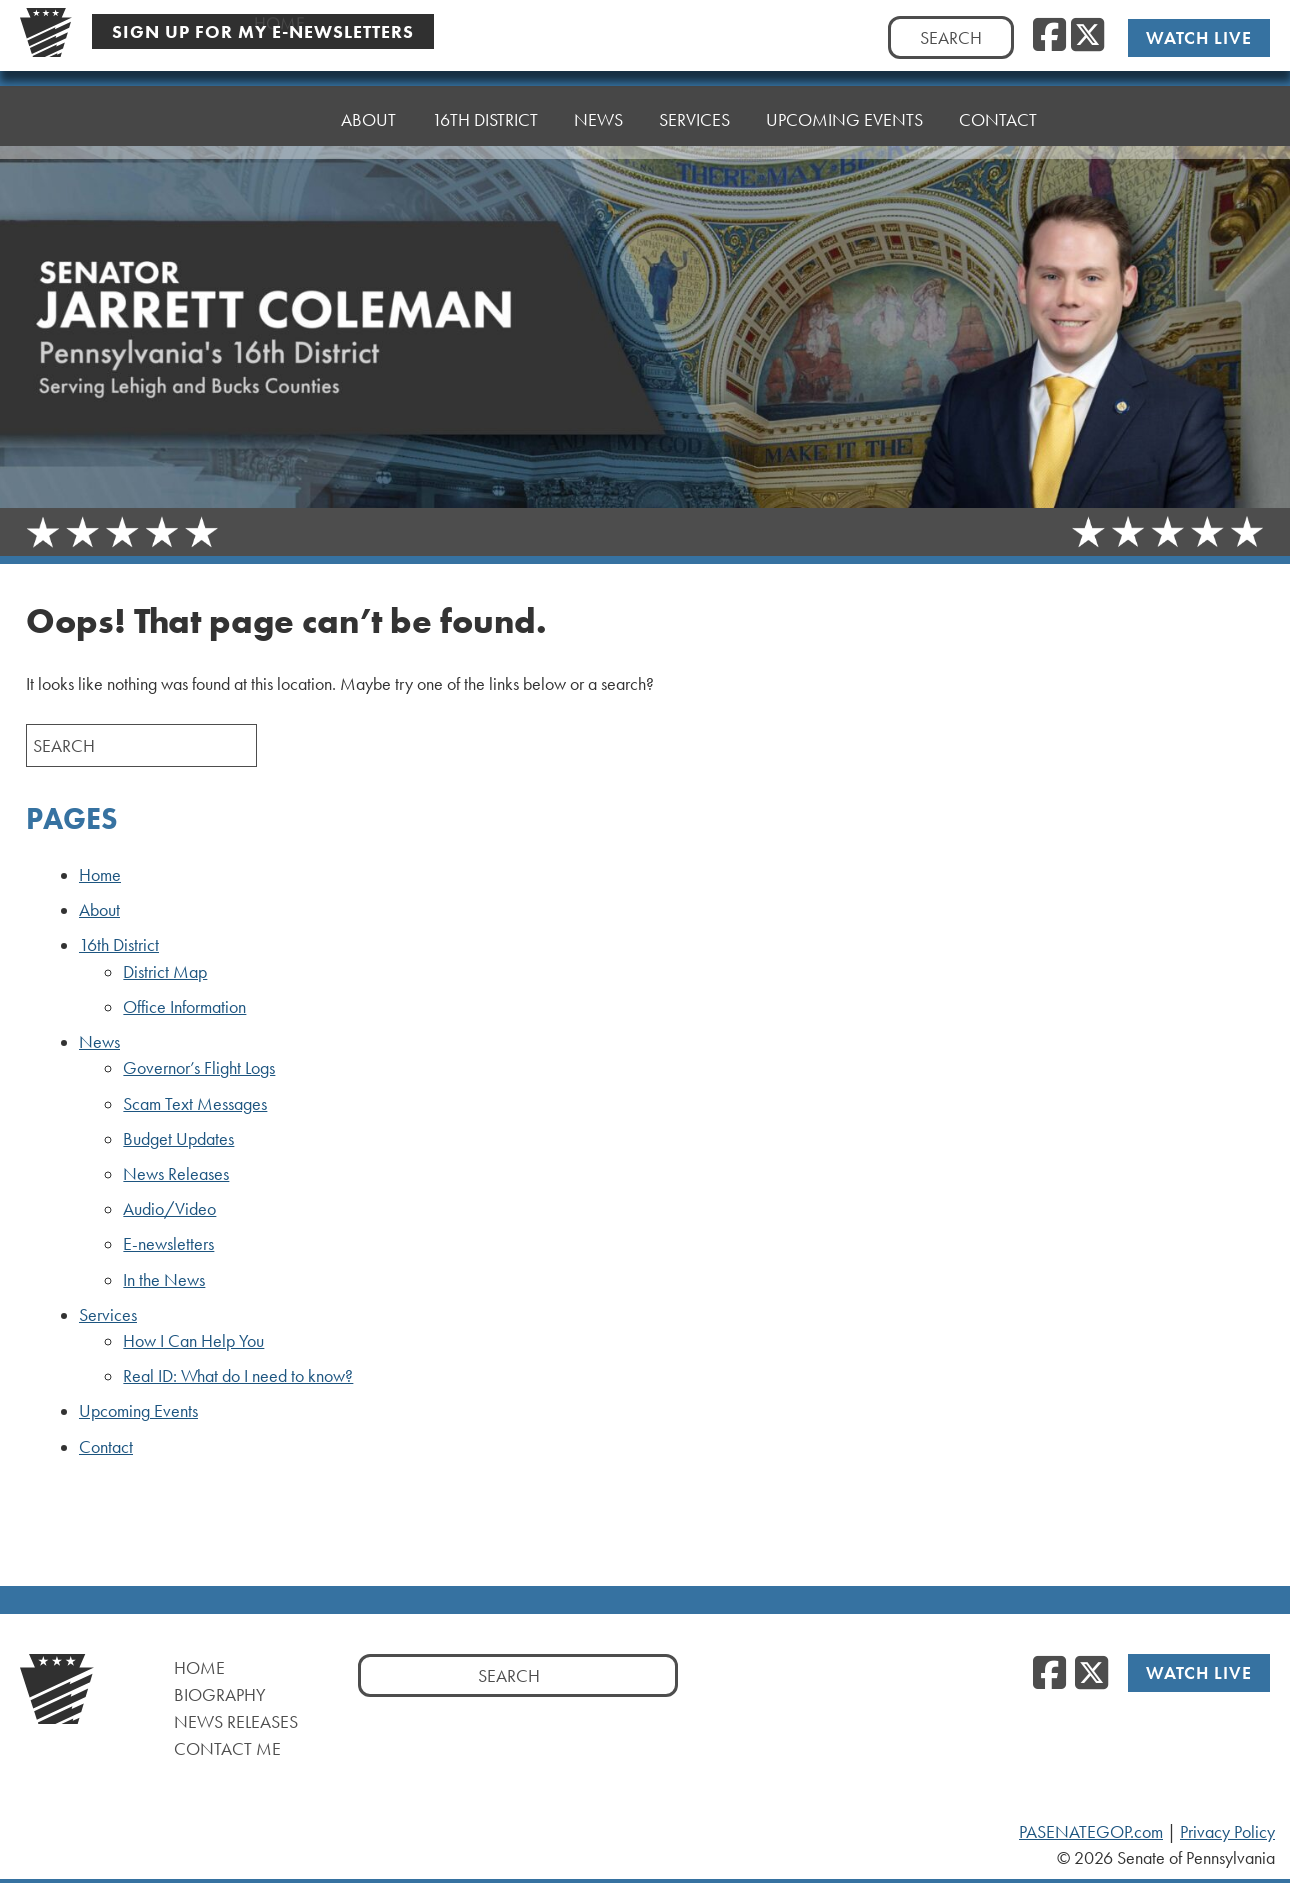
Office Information (184, 1007)
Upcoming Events (844, 99)
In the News (164, 1280)
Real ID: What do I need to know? (238, 1376)
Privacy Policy (1227, 1832)
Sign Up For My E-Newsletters (263, 31)
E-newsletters (168, 1244)
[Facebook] (1049, 36)
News (598, 109)
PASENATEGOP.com (1091, 1832)
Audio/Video (169, 1209)
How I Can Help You (193, 1341)
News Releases (176, 1174)
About (368, 119)
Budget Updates (178, 1139)
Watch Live (1199, 37)
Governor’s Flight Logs (199, 1068)
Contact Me (227, 1748)
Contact (998, 94)
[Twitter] (1087, 36)
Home (279, 119)
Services (694, 104)
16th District (485, 114)
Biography (220, 1694)
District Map (165, 972)
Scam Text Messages (195, 1104)
